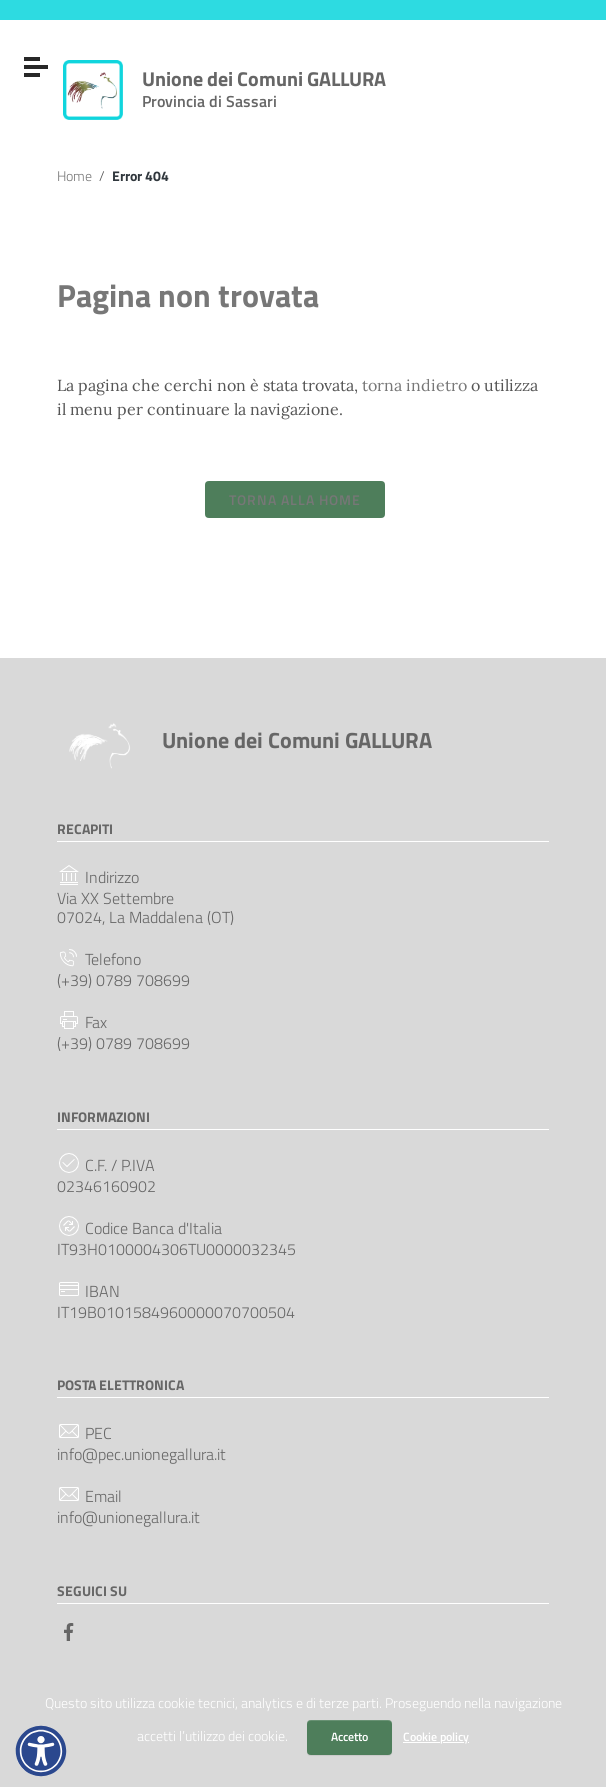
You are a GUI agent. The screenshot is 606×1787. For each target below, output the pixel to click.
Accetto (349, 1736)
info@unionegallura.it (128, 1517)
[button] (41, 1751)
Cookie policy (436, 1736)
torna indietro (414, 385)
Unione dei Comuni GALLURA (264, 85)
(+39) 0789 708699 (123, 980)
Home (74, 176)
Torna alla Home (295, 499)
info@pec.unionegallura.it (141, 1454)
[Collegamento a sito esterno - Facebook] (69, 1630)
